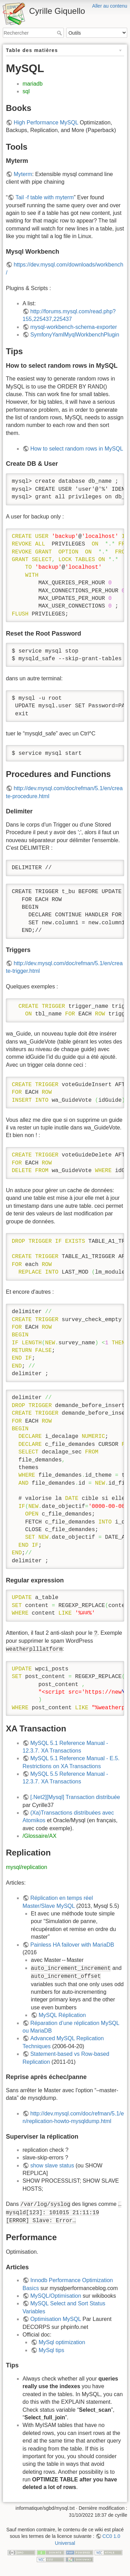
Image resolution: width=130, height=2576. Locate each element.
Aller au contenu (109, 6)
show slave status (52, 2165)
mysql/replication (26, 1867)
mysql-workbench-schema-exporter (73, 327)
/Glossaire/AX (40, 1836)
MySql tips (51, 2350)
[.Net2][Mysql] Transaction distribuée (75, 1797)
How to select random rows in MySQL (76, 449)
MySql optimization (61, 2342)
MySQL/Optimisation (55, 2296)
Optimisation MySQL (55, 2319)
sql (26, 91)
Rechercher (60, 32)
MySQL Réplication (62, 2015)
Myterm (23, 174)
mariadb (33, 84)
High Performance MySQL (46, 122)
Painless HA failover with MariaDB (72, 1945)
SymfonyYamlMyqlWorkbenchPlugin (74, 335)
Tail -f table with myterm (45, 197)
